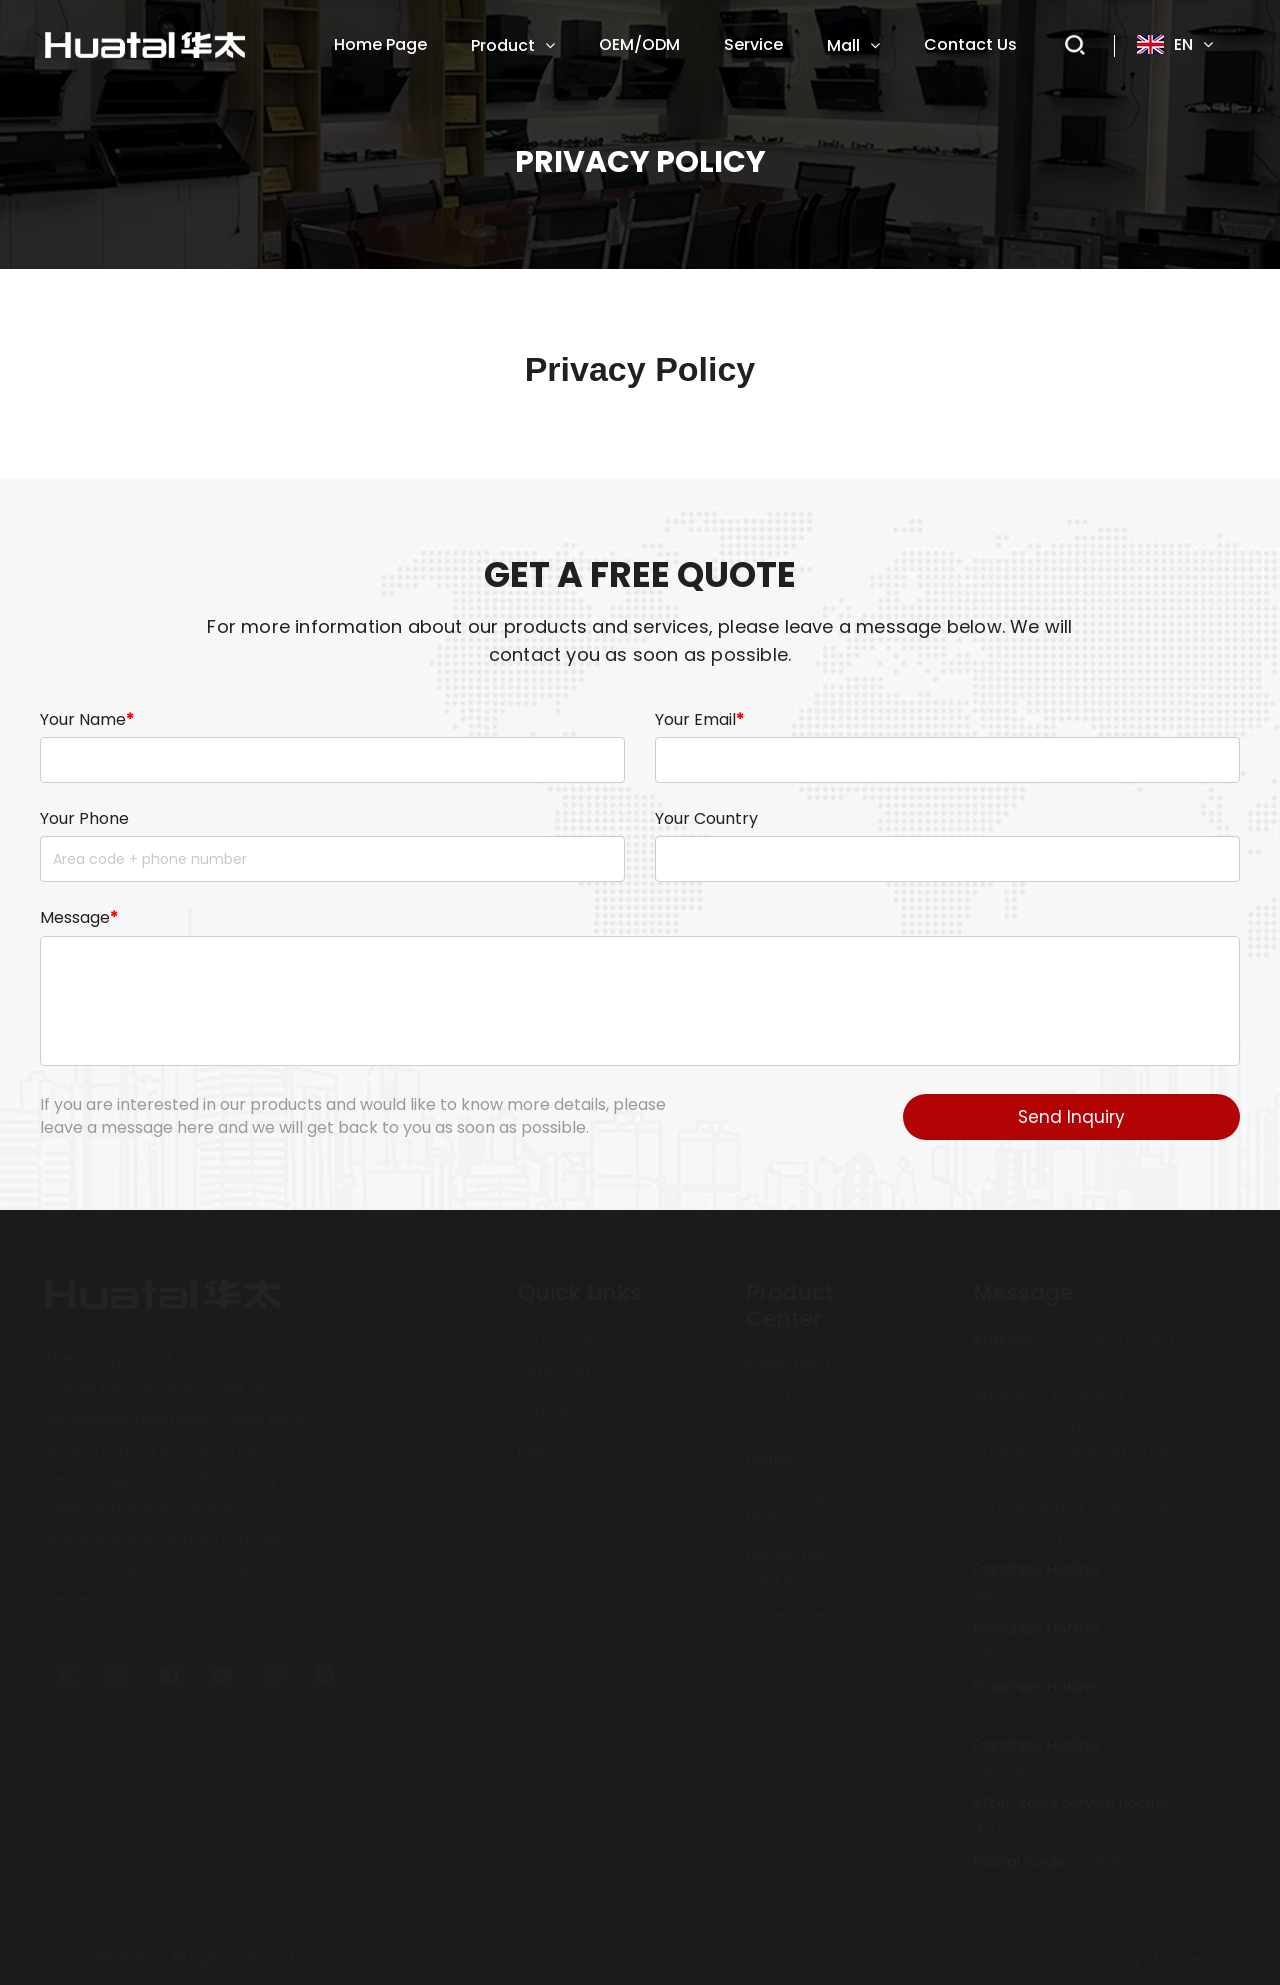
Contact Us (557, 1488)
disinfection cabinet (787, 1566)
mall (531, 1450)
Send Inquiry (1071, 1117)
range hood (788, 1362)
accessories (787, 1615)
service (543, 1412)
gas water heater (783, 1448)
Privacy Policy (1092, 1958)
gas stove (781, 1400)
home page (558, 1336)
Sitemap (1203, 1958)
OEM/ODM (554, 1374)
